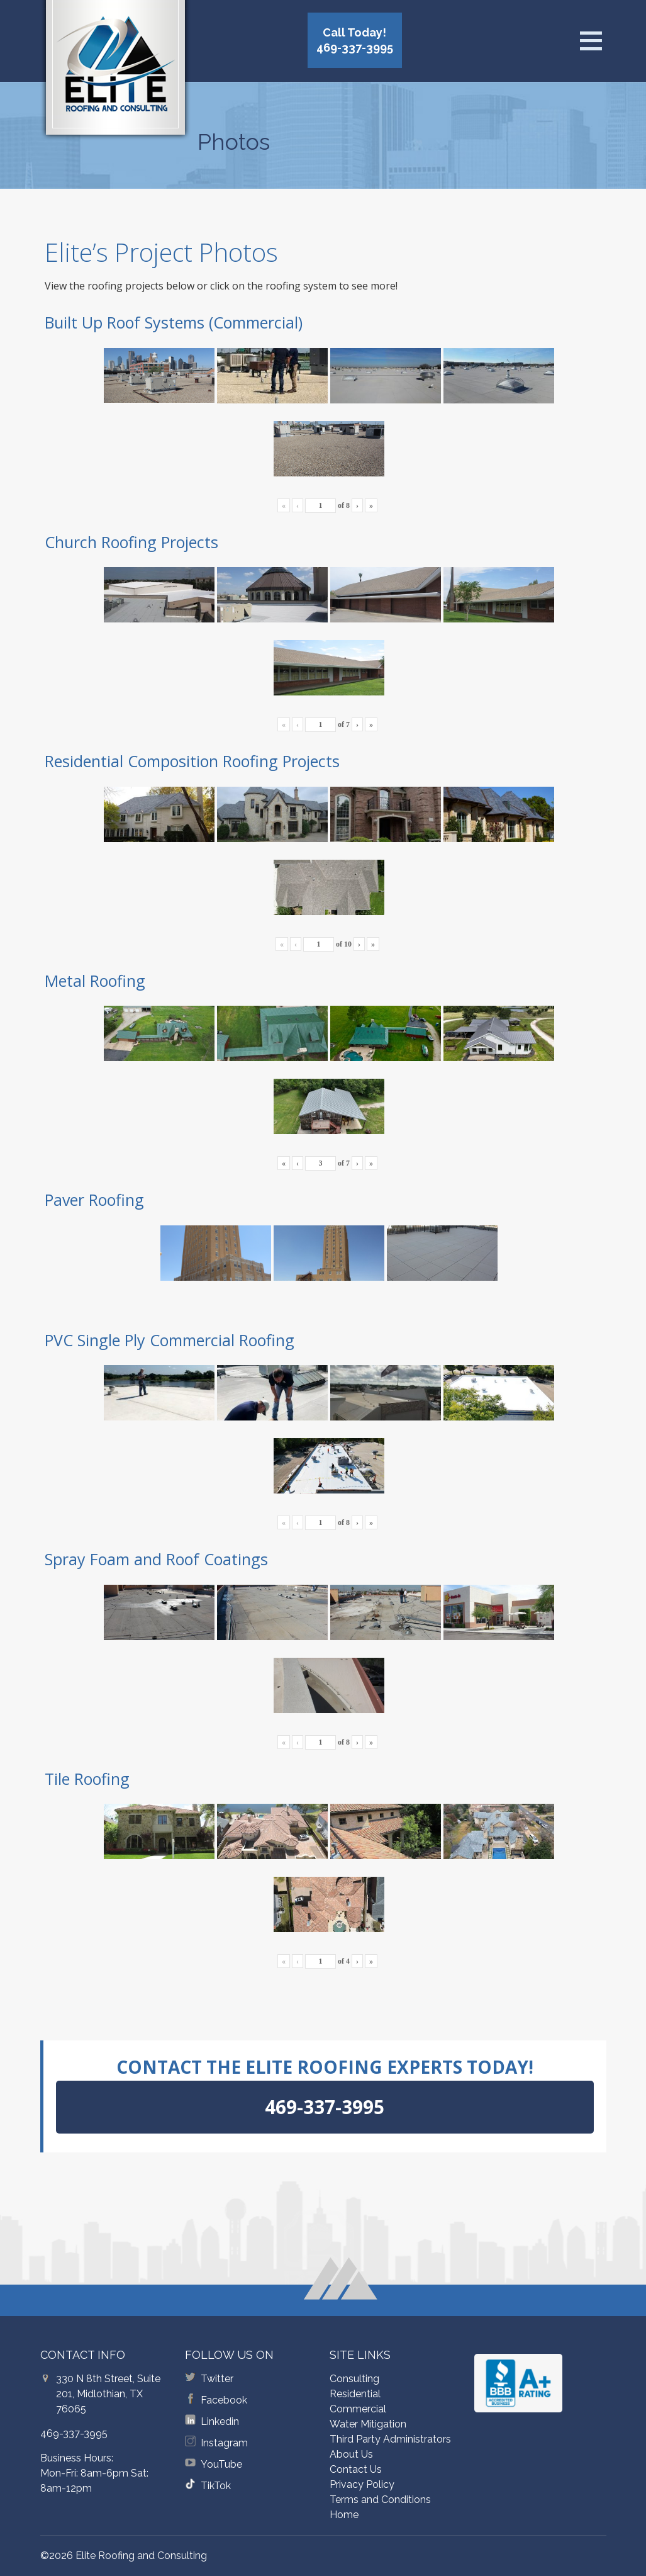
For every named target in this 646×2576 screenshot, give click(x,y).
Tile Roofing (87, 1778)
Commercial (358, 2409)
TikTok (216, 2486)
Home (344, 2515)
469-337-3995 (74, 2433)
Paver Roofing (94, 1199)
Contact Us (356, 2469)
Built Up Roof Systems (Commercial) (174, 322)
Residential (355, 2394)
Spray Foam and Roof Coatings (156, 1559)
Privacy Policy (362, 2484)
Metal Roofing (95, 980)
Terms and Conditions (380, 2500)
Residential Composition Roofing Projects (192, 761)
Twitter (217, 2379)
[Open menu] (590, 41)
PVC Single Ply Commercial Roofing (169, 1340)
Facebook (224, 2400)
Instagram (224, 2443)
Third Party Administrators (390, 2439)
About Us (351, 2454)
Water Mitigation (368, 2424)
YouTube (221, 2464)
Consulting (354, 2379)
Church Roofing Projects (131, 542)
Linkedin (220, 2421)
